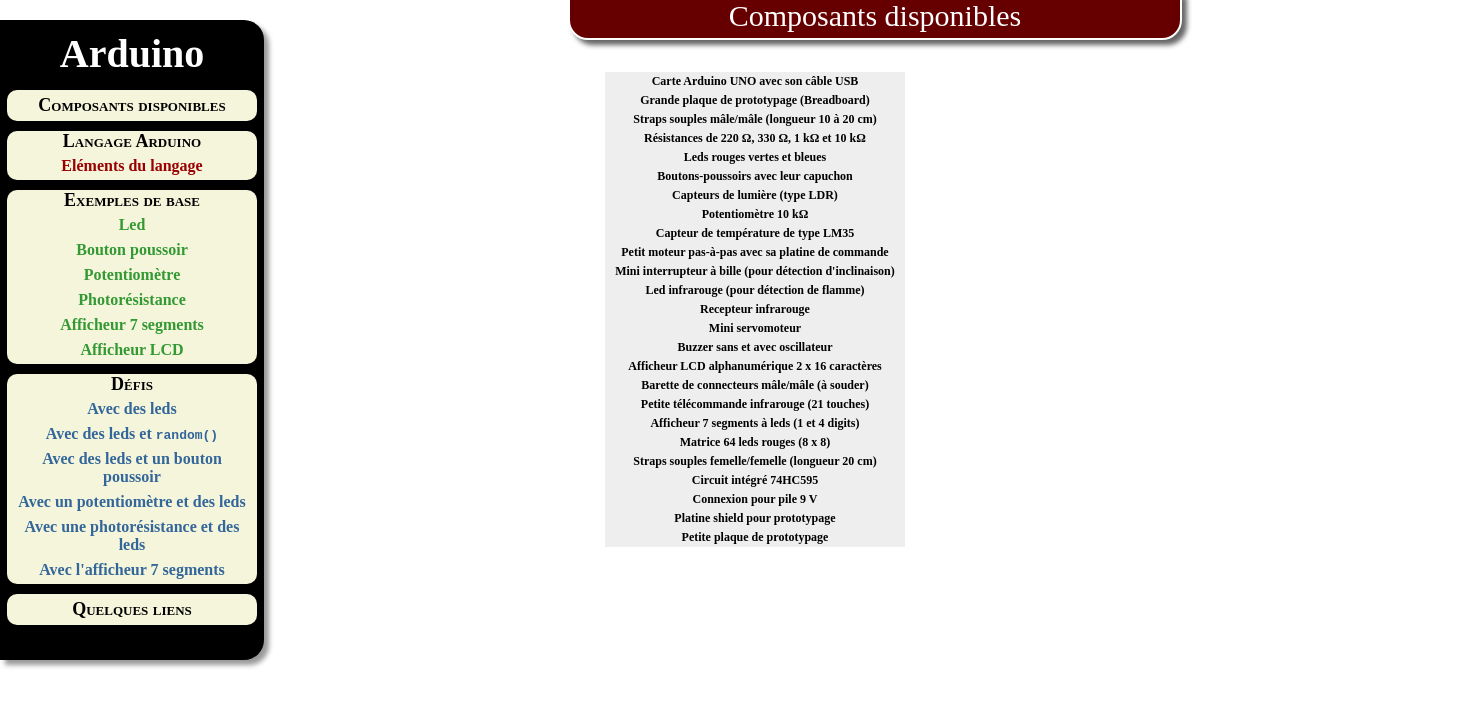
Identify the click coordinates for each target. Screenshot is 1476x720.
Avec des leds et (132, 434)
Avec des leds (131, 408)
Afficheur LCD (131, 349)
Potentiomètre (132, 274)
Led (132, 224)
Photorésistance (132, 299)
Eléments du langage (131, 165)
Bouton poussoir (132, 249)
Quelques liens (132, 609)
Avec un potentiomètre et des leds (131, 501)
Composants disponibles (131, 105)
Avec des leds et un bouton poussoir (132, 467)
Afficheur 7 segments (132, 324)
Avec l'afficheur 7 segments (132, 569)
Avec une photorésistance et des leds (132, 535)
